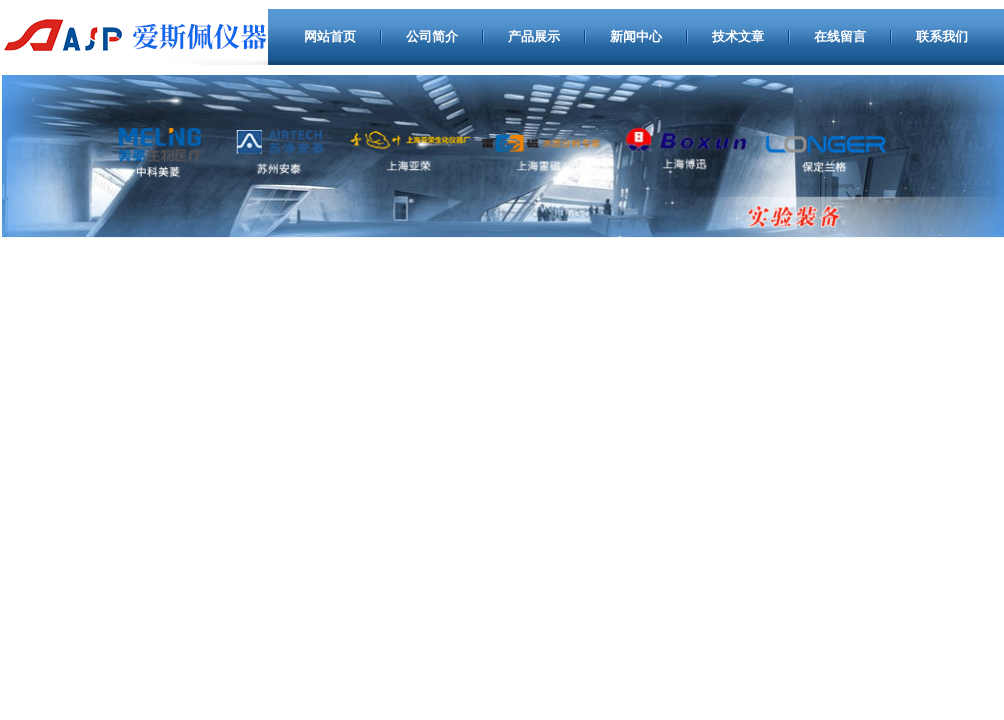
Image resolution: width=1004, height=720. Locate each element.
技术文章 (738, 36)
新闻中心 (636, 36)
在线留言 (840, 36)
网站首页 (330, 36)
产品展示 (534, 36)
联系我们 (942, 36)
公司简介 (432, 36)
